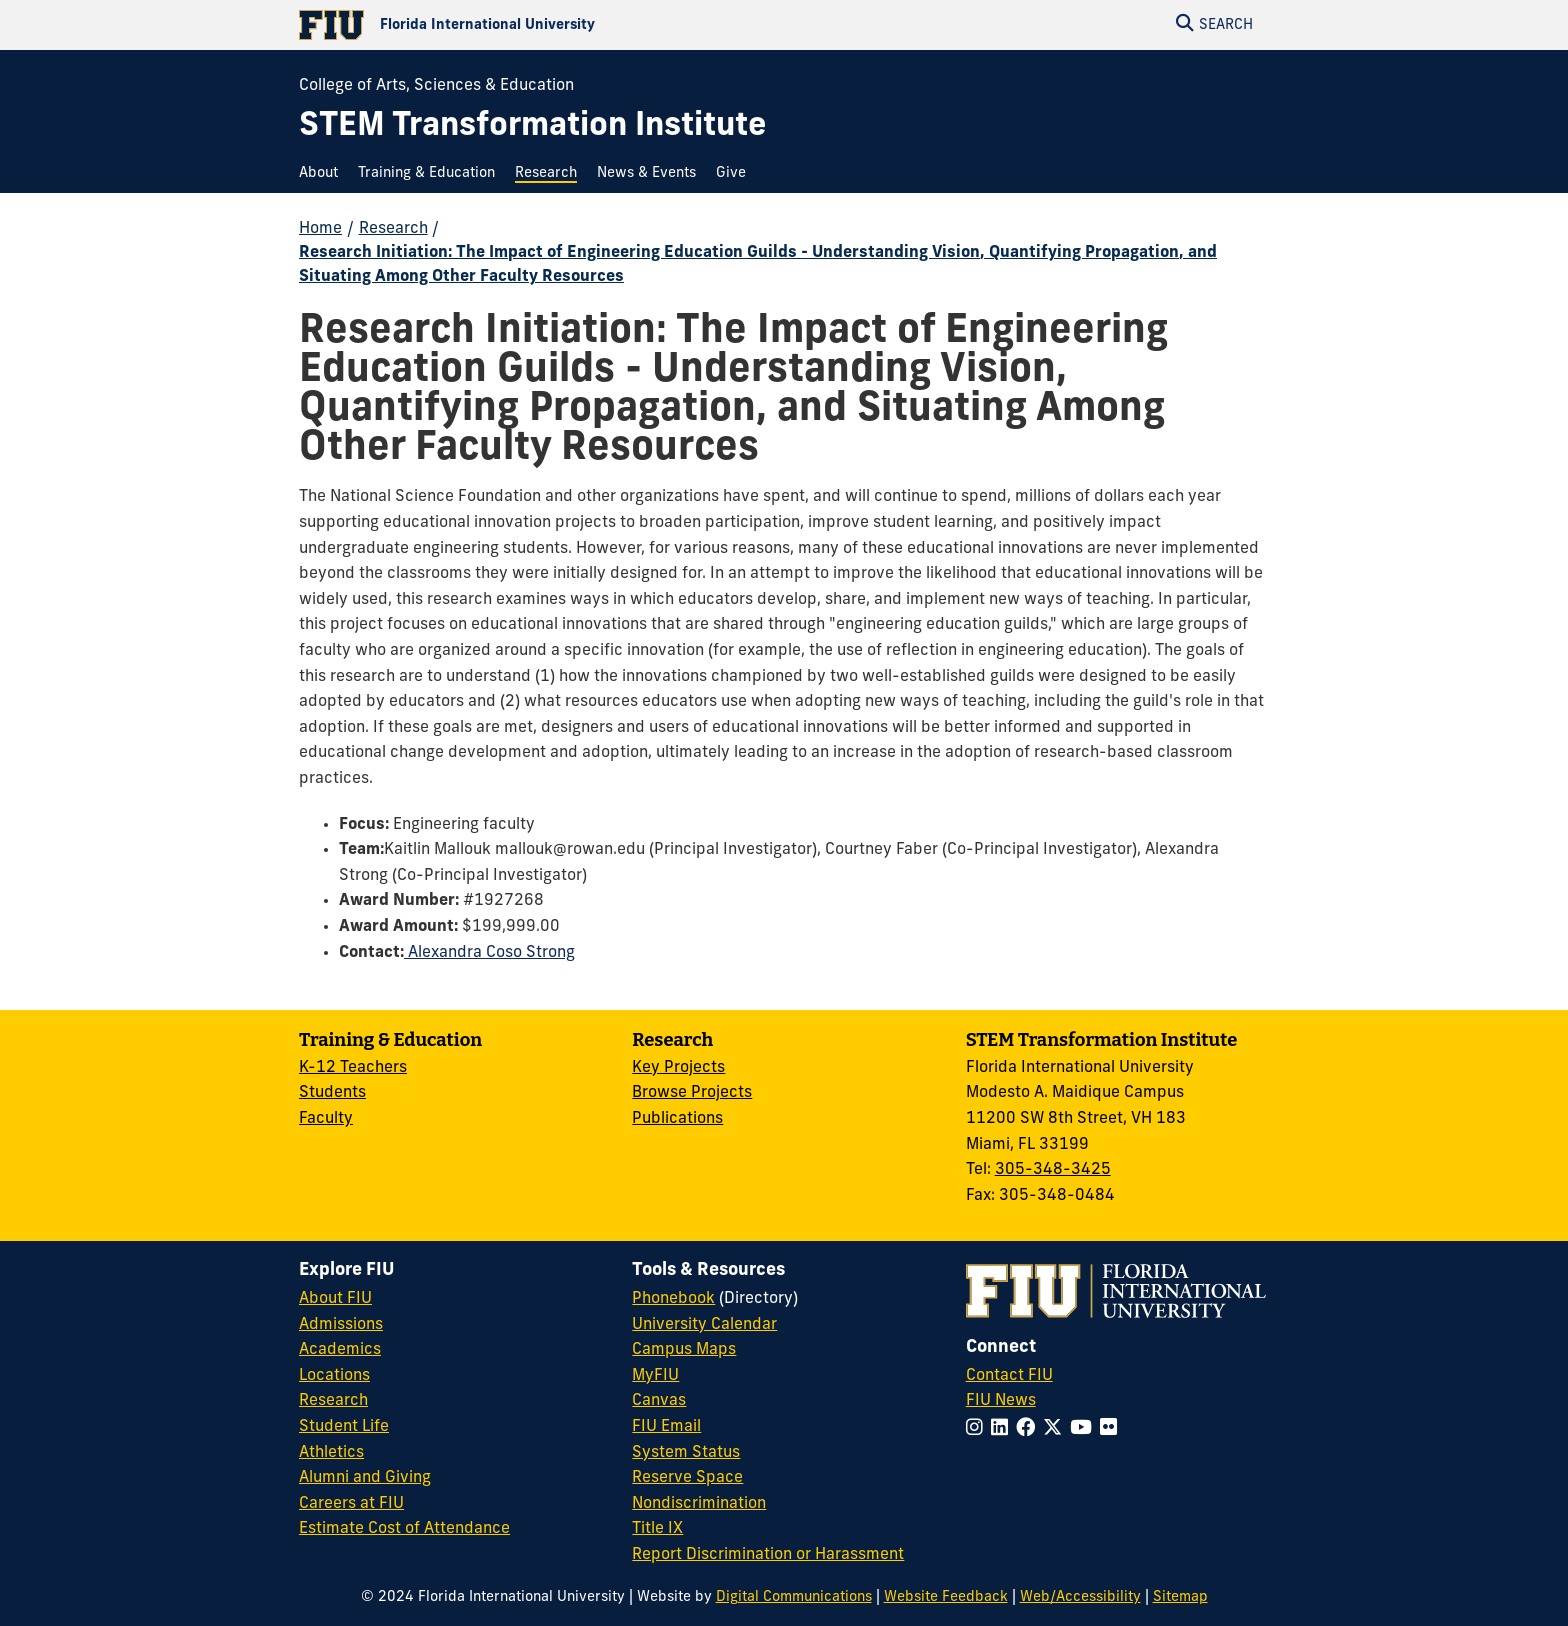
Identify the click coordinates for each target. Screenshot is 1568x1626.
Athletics (331, 1453)
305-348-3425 (1053, 1170)
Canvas (659, 1401)
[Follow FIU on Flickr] (1112, 1429)
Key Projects (678, 1068)
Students (332, 1093)
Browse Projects (692, 1093)
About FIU (335, 1299)
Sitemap (1180, 1597)
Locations (334, 1376)
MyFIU (655, 1376)
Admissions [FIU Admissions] (341, 1325)
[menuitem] (323, 173)
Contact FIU (1009, 1376)
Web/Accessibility (1080, 1597)
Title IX (657, 1529)
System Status (686, 1453)
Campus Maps (684, 1350)
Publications (677, 1119)
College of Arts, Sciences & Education (436, 86)
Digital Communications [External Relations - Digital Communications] (794, 1597)
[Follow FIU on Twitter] (1056, 1429)
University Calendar (704, 1325)
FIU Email (666, 1427)
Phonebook (673, 1299)
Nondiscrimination (699, 1504)
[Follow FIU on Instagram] (978, 1429)
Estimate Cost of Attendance (404, 1529)
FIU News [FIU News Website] (1001, 1401)
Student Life (344, 1427)
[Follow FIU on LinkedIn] (1003, 1429)
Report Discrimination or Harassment (768, 1555)
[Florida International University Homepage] (541, 25)
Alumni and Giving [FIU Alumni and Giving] (365, 1478)
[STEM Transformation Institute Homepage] (532, 127)
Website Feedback (946, 1597)
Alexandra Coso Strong (489, 953)
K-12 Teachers (353, 1068)
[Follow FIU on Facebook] (1029, 1429)
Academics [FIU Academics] (340, 1350)
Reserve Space (687, 1478)
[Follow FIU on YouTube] (1085, 1429)
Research (393, 229)
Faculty (326, 1119)
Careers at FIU (351, 1504)
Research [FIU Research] (333, 1401)
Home (320, 229)
